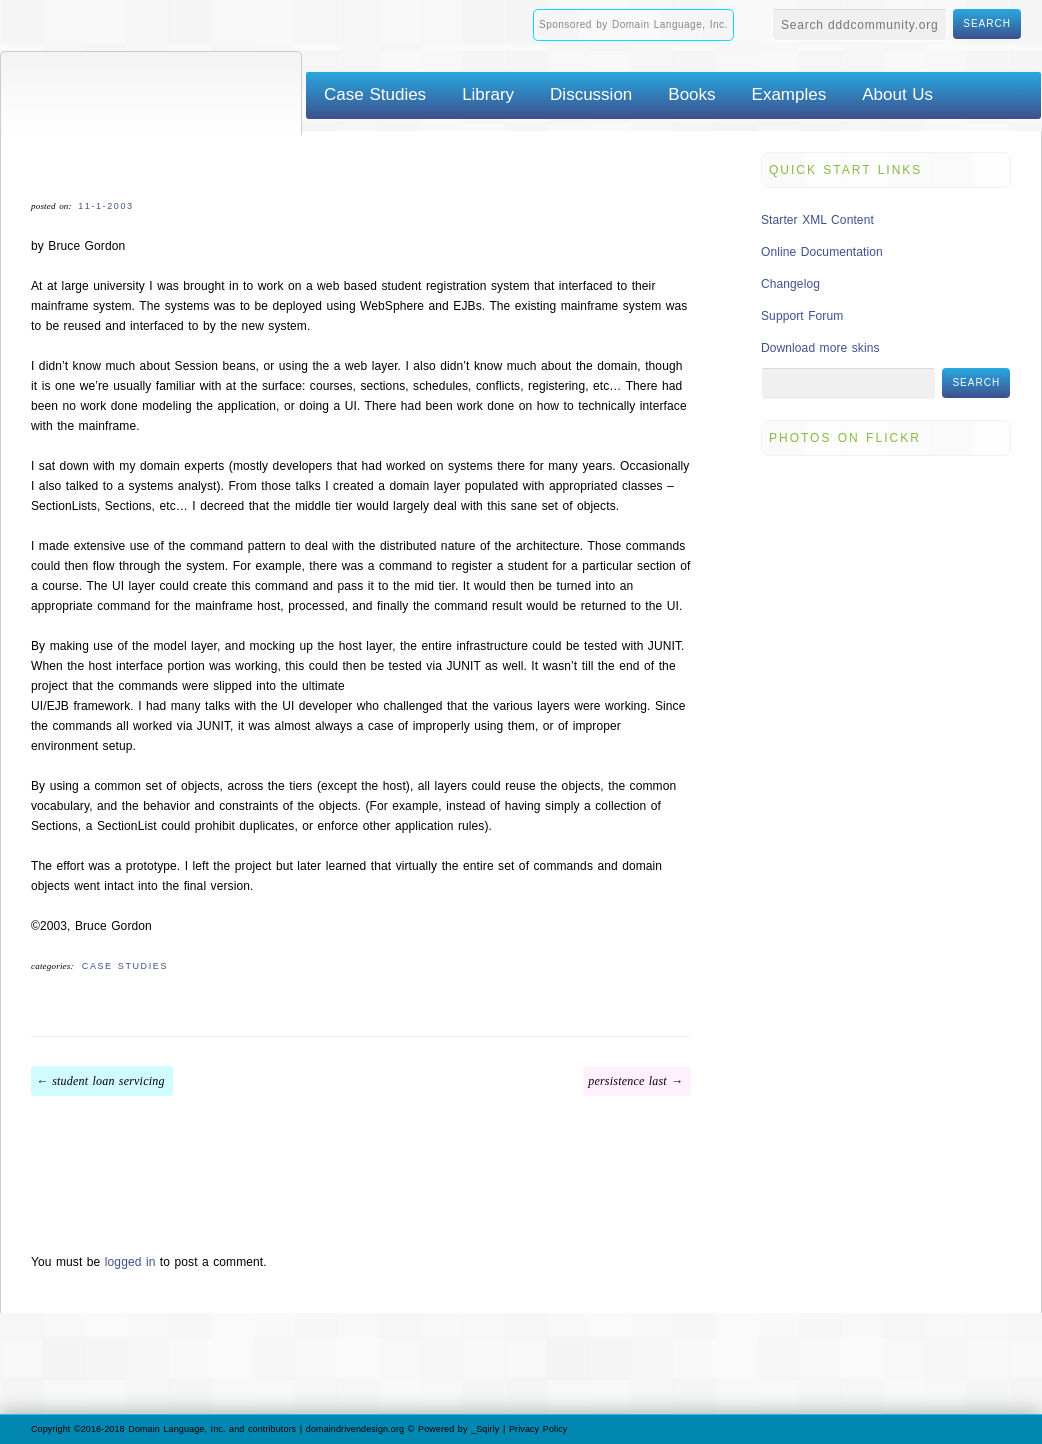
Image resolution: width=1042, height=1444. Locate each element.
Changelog (790, 284)
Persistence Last (627, 1081)
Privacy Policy (538, 1429)
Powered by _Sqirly (458, 1429)
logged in (130, 1262)
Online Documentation (822, 252)
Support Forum (802, 316)
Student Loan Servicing (108, 1081)
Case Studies (125, 966)
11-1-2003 (105, 206)
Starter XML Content (817, 220)
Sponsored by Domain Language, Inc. (633, 24)
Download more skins (820, 348)
